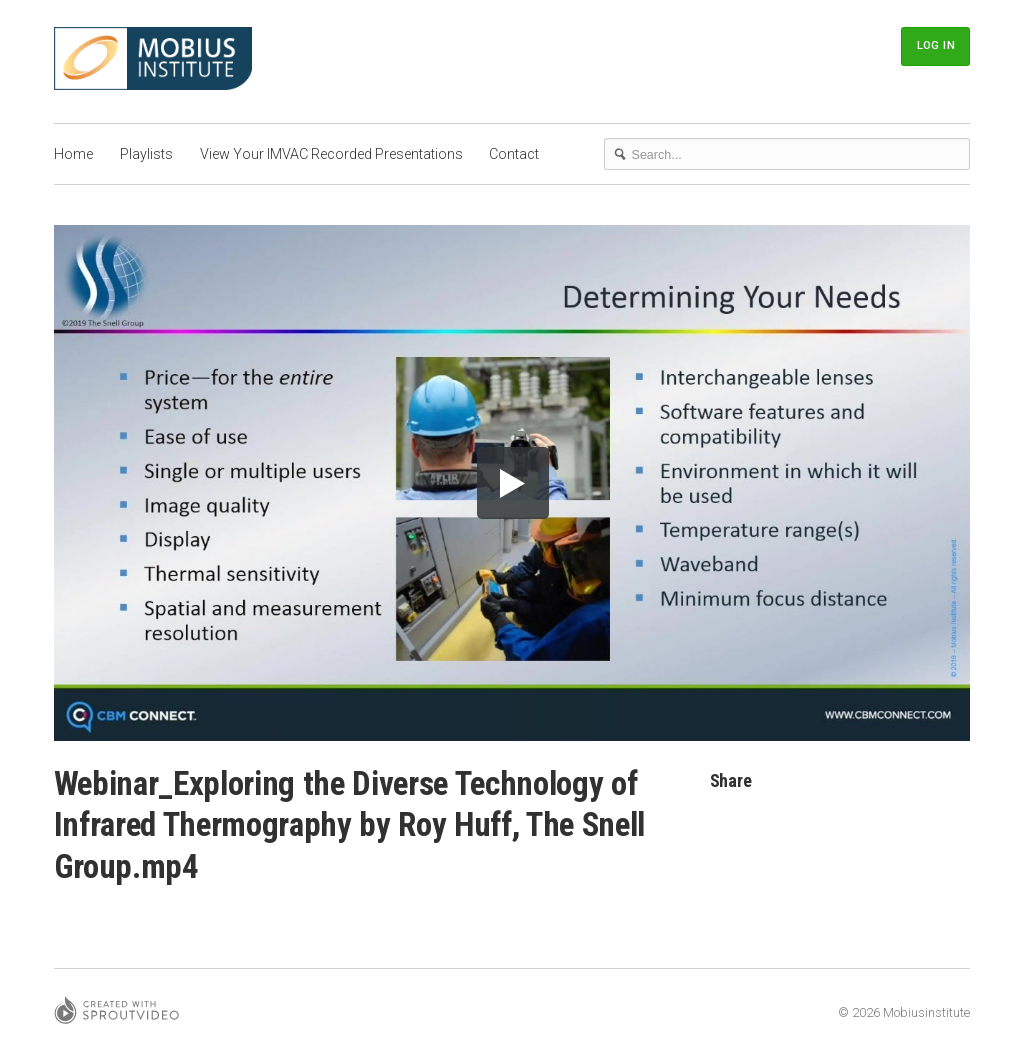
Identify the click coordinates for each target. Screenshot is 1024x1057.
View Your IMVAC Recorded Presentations (331, 154)
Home (73, 154)
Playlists (146, 154)
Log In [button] (936, 45)
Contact (514, 154)
